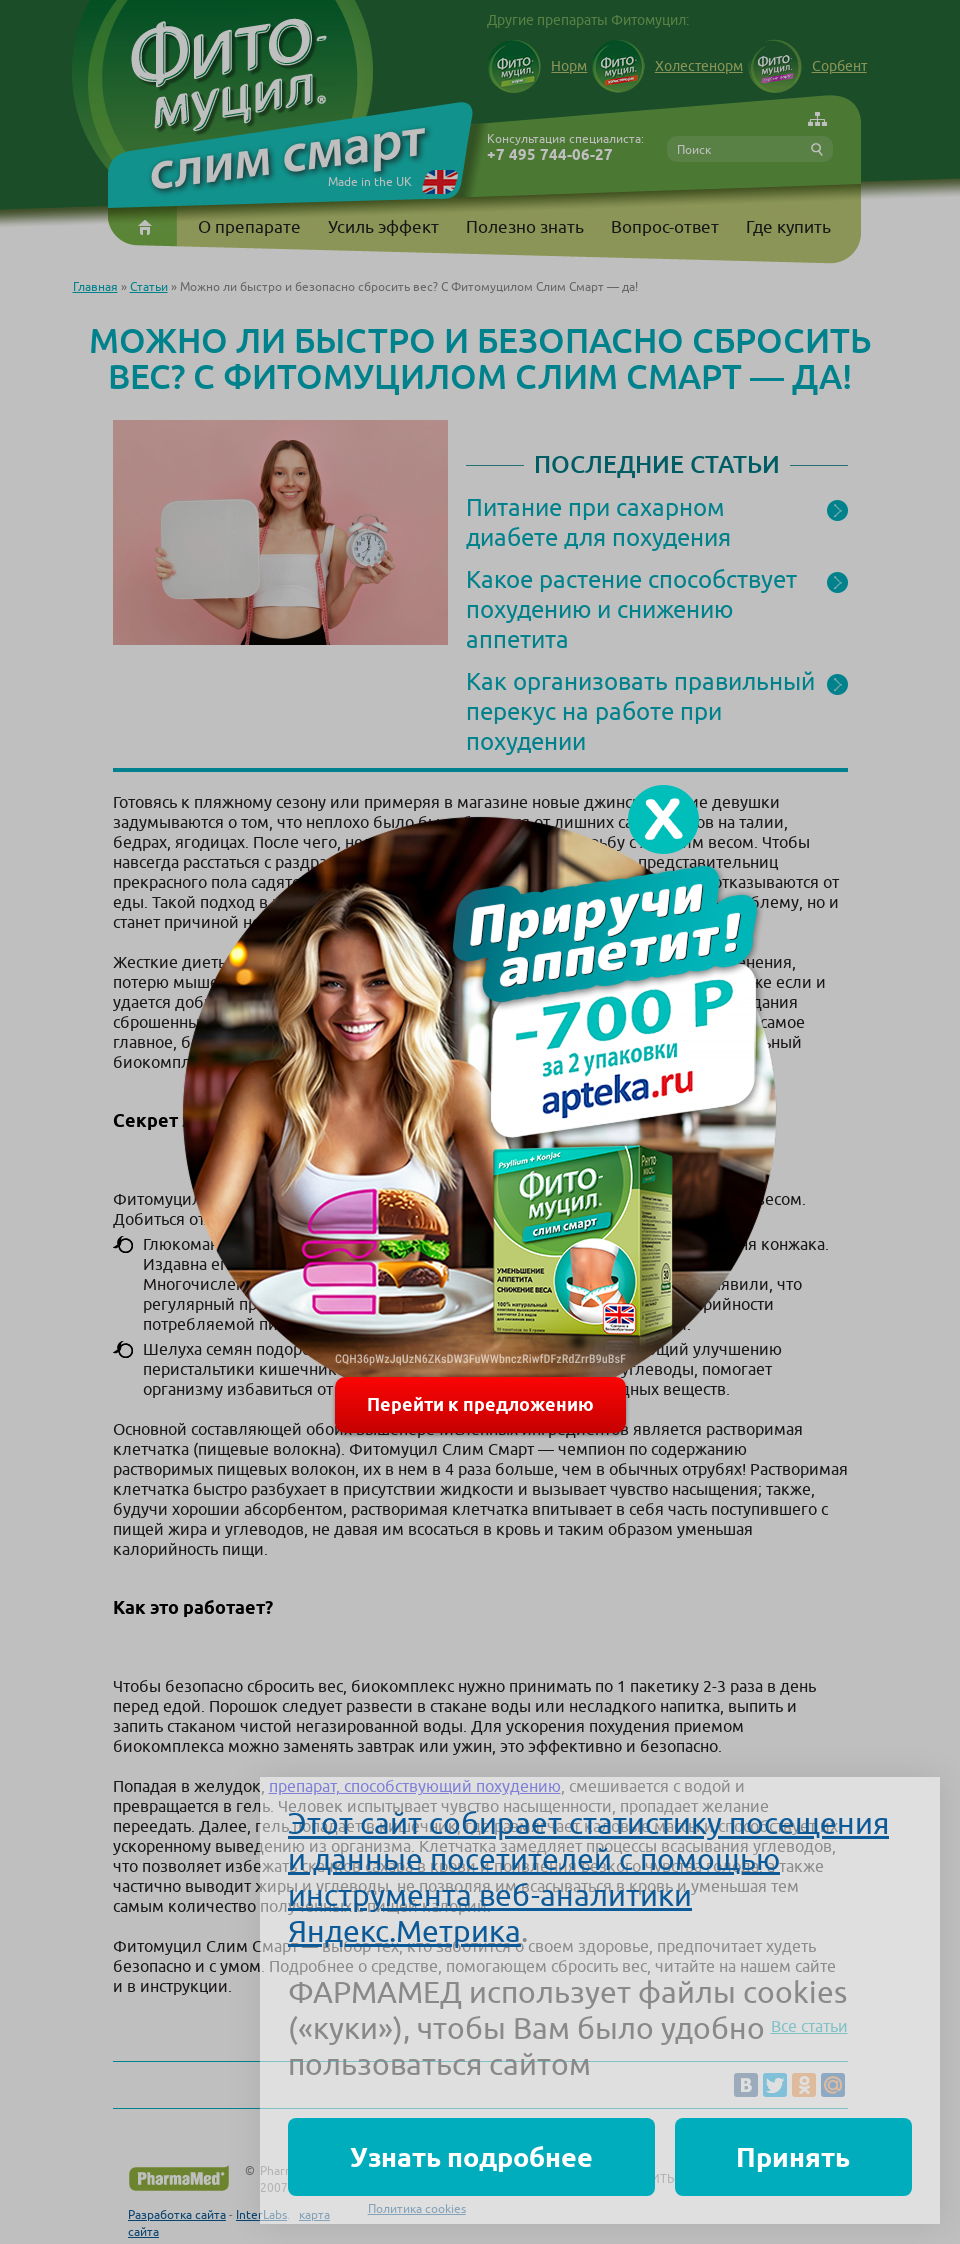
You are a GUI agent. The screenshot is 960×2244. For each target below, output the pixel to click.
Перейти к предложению (480, 1404)
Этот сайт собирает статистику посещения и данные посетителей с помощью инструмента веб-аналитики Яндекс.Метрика (588, 1876)
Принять (793, 2157)
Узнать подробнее (471, 2157)
